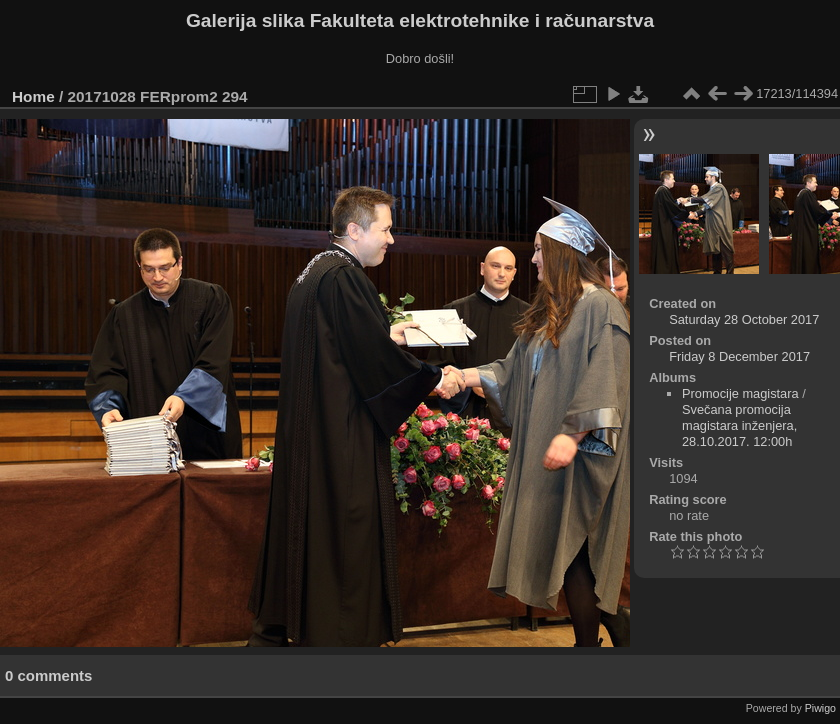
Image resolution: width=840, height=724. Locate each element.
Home (33, 96)
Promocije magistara (740, 393)
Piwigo (820, 708)
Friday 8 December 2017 (739, 356)
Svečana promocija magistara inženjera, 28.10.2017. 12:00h (739, 425)
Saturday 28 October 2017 (744, 319)
